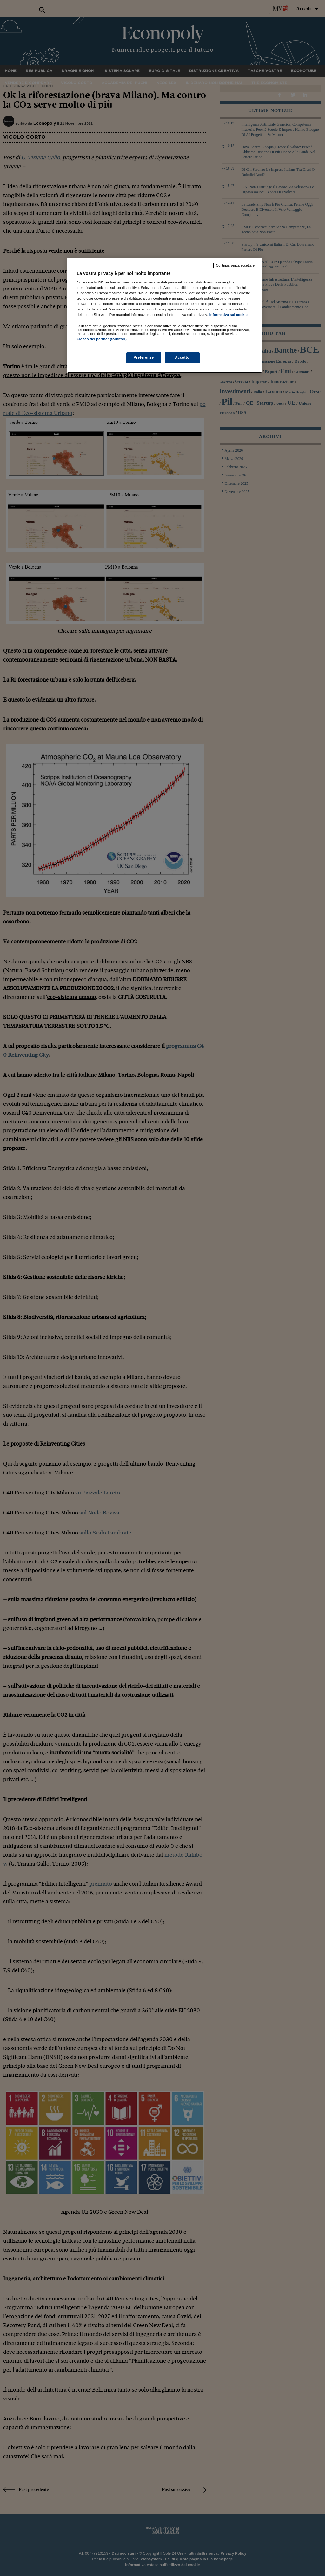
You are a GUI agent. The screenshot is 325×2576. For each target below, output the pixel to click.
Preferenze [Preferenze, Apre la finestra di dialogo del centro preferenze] (144, 357)
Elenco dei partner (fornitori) (102, 339)
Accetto (182, 357)
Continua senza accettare (235, 265)
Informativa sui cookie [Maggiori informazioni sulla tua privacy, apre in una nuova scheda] (228, 314)
